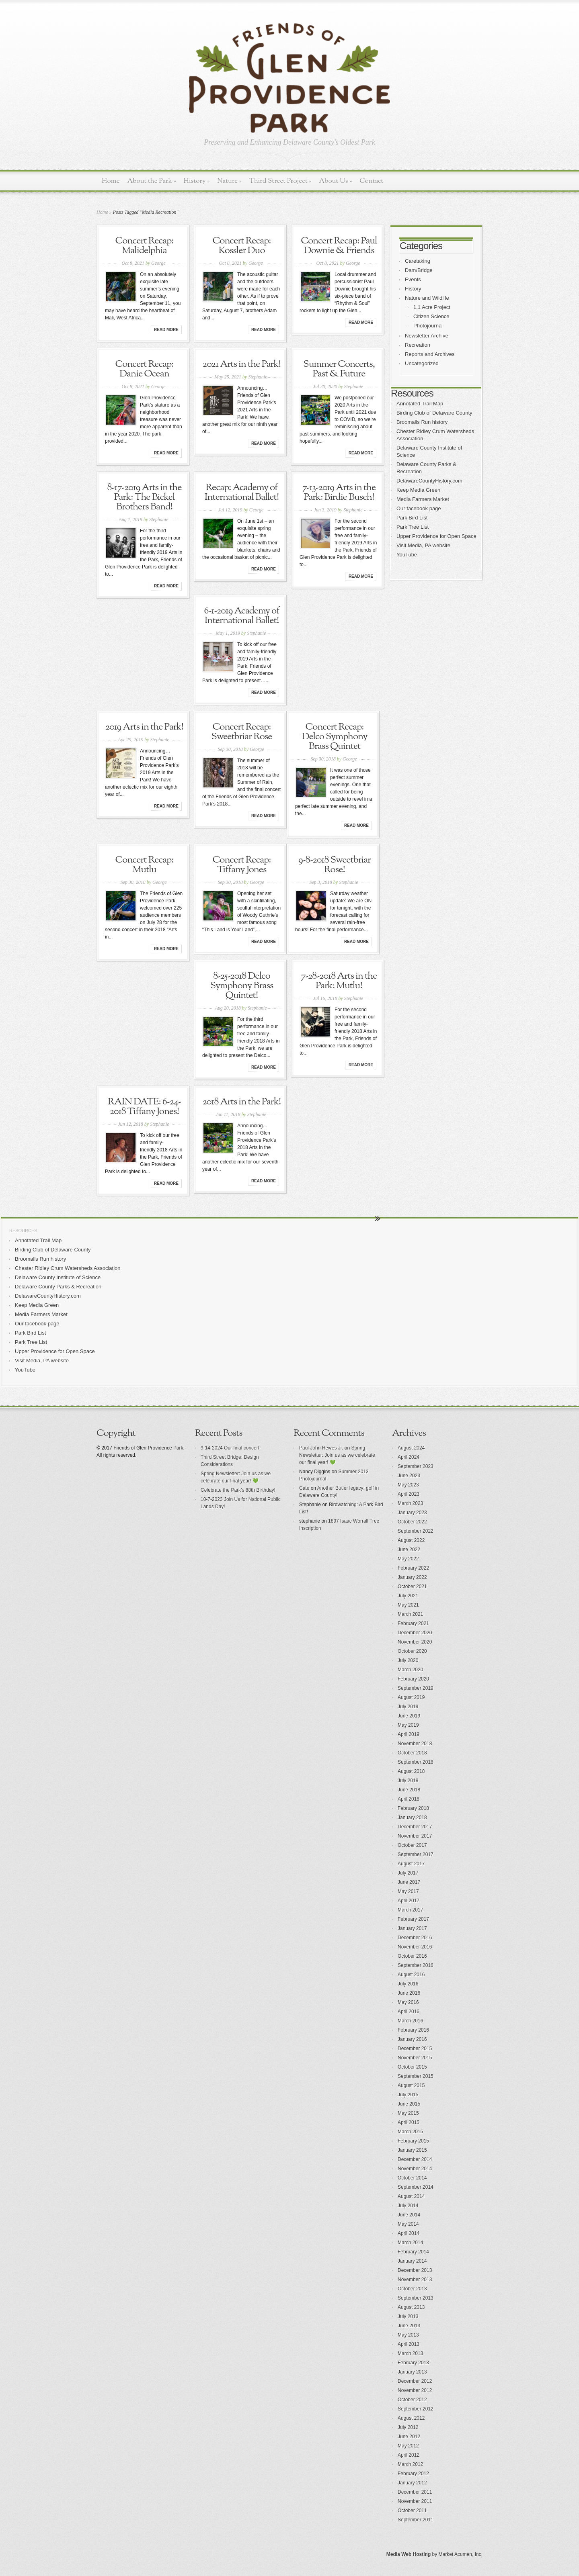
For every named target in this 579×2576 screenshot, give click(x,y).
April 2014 (408, 2233)
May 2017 (408, 1891)
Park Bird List (411, 518)
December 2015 (415, 2048)
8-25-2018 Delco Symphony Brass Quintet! (241, 985)
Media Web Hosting (408, 2554)
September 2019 (415, 1688)
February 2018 (413, 1808)
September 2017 (415, 1854)
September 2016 (415, 1965)
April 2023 (408, 1494)
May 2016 (408, 2002)
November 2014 (415, 2168)
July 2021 (408, 1596)
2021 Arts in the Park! (242, 364)
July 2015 (408, 2095)
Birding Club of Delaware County (434, 413)
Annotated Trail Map (419, 404)
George (158, 263)
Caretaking (417, 261)
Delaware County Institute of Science (58, 1277)
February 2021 (413, 1623)
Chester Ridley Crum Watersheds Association (68, 1268)
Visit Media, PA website (423, 545)
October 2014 (412, 2178)
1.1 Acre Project (431, 307)
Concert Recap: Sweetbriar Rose (241, 732)
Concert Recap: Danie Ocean (144, 369)
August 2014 (411, 2196)
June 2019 (409, 1716)
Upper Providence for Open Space (436, 536)
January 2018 (412, 1817)
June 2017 (409, 1882)
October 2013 (412, 2289)
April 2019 (408, 1734)
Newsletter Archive (426, 336)
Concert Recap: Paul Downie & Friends (339, 246)
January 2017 (412, 1928)
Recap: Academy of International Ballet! (242, 492)
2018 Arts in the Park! (242, 1102)
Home (111, 181)
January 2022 (412, 1577)
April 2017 (408, 1900)
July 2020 (408, 1660)
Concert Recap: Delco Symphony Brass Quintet (334, 736)
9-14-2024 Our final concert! (231, 1448)
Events (413, 279)
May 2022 (408, 1559)
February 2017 (413, 1919)
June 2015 (409, 2104)
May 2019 (408, 1725)
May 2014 (408, 2224)
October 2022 (412, 1522)
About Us (335, 181)
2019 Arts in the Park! (144, 727)
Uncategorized (422, 363)
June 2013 (409, 2326)
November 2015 (415, 2058)
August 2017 (411, 1864)
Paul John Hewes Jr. (321, 1448)
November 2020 (415, 1642)
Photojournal (428, 326)
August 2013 (411, 2307)
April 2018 (408, 1799)
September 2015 (415, 2076)
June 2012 (409, 2436)
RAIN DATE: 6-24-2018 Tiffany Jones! (144, 1106)
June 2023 (409, 1475)
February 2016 (413, 2030)
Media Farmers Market (422, 499)
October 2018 (412, 1753)
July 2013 (408, 2316)
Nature (229, 181)
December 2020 (415, 1633)
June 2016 (409, 1993)
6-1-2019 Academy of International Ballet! (241, 616)
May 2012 (408, 2446)
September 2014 (415, 2187)
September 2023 (415, 1466)
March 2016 (410, 2021)
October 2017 (412, 1845)
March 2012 (410, 2464)
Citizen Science (431, 316)
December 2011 (415, 2492)
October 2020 (412, 1651)
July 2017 (408, 1873)
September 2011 (415, 2520)
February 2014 (413, 2252)
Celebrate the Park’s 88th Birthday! (238, 1490)
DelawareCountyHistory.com (429, 481)
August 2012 (411, 2418)
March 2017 (410, 1910)
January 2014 (412, 2261)
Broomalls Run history (422, 422)
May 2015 (408, 2113)
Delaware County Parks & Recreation (58, 1287)
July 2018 (408, 1780)
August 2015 (411, 2085)
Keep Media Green (418, 490)
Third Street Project (280, 181)
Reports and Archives (430, 354)
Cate (304, 1488)
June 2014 (409, 2215)
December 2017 (415, 1827)
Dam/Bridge (419, 270)
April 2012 (408, 2455)
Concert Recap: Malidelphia (144, 246)
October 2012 (412, 2399)
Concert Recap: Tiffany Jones (242, 865)
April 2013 (408, 2344)
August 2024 (411, 1448)
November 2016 (415, 1947)
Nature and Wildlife (427, 298)
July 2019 (408, 1706)
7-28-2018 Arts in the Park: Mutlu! (339, 981)
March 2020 (410, 1669)
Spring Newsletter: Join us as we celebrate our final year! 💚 (337, 1455)
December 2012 (415, 2381)
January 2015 (412, 2150)
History (196, 181)
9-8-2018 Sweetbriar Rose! (334, 865)
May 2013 (408, 2335)
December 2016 (415, 1937)
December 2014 (415, 2159)
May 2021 (408, 1605)
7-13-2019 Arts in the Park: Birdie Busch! (339, 492)
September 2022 (415, 1531)
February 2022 (413, 1568)
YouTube (406, 555)
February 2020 (413, 1679)
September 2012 (415, 2409)
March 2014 (410, 2242)
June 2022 (409, 1549)
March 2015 (410, 2131)
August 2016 (411, 1974)
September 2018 (415, 1762)
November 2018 (415, 1743)
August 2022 (411, 1540)
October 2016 (412, 1956)
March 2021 (410, 1614)
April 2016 (408, 2011)
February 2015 (413, 2141)
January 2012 (412, 2483)
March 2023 (410, 1503)
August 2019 (411, 1697)
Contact (371, 181)
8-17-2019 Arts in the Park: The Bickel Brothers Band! (144, 497)
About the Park (151, 181)
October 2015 (412, 2067)
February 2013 (413, 2362)
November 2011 (415, 2501)
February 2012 (413, 2473)
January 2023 (412, 1512)
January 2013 (412, 2372)
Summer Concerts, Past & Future (338, 369)
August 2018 (411, 1771)
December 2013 (415, 2270)
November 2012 (415, 2390)
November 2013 (415, 2279)
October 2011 (412, 2510)
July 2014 (408, 2205)
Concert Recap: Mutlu (144, 865)
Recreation (417, 345)
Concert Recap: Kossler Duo (242, 246)
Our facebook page (418, 508)
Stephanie (257, 377)
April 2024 (408, 1457)
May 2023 (408, 1485)
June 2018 (409, 1790)
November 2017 (415, 1836)
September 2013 (415, 2298)
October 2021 (412, 1586)
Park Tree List (412, 527)
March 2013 (410, 2353)
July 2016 (408, 1984)
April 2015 (408, 2122)
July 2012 (408, 2427)
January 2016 (412, 2039)
